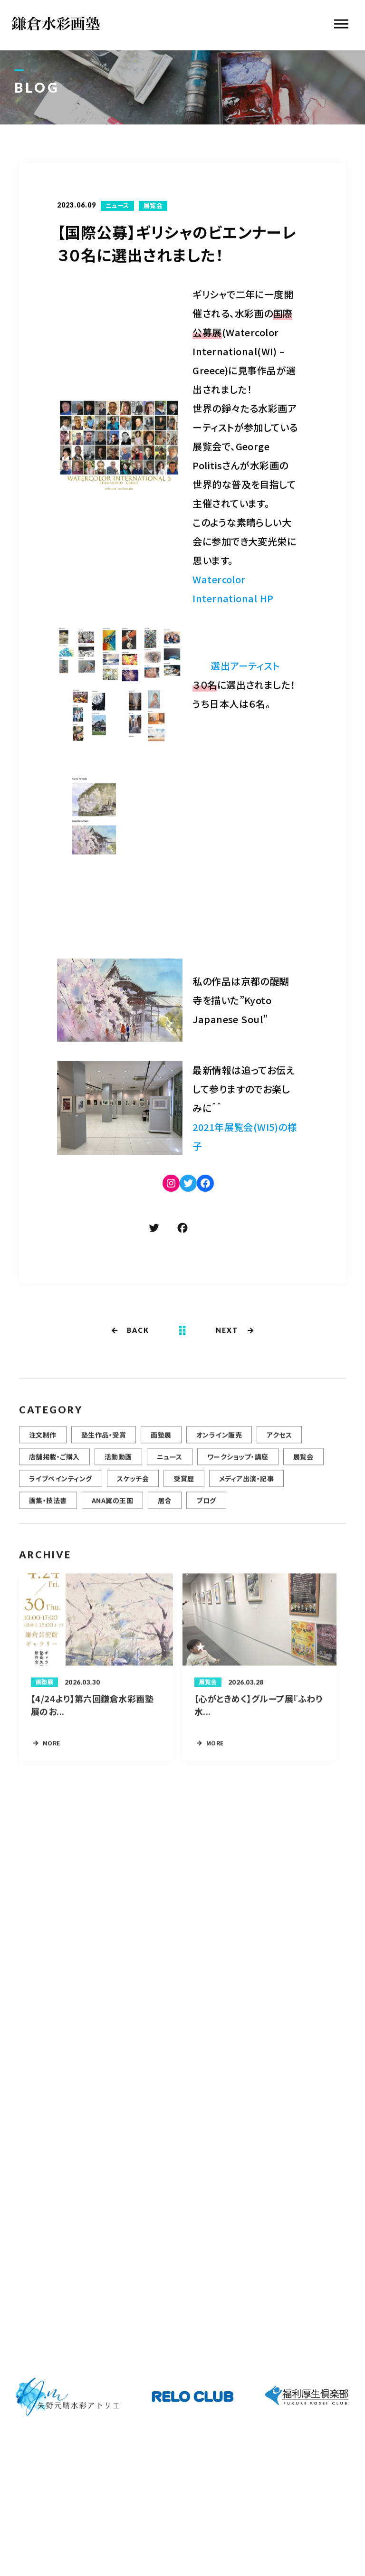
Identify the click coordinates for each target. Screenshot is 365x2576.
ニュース (117, 206)
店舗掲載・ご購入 (54, 1461)
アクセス (279, 1439)
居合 (165, 1505)
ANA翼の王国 (112, 1505)
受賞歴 (183, 1483)
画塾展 (161, 1439)
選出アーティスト (245, 667)
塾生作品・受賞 (103, 1439)
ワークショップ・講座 (238, 1461)
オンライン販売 (219, 1439)
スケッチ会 (133, 1483)
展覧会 (153, 206)
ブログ (206, 1505)
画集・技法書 (48, 1505)
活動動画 (118, 1461)
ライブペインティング (60, 1483)
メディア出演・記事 (246, 1483)
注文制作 (43, 1439)
